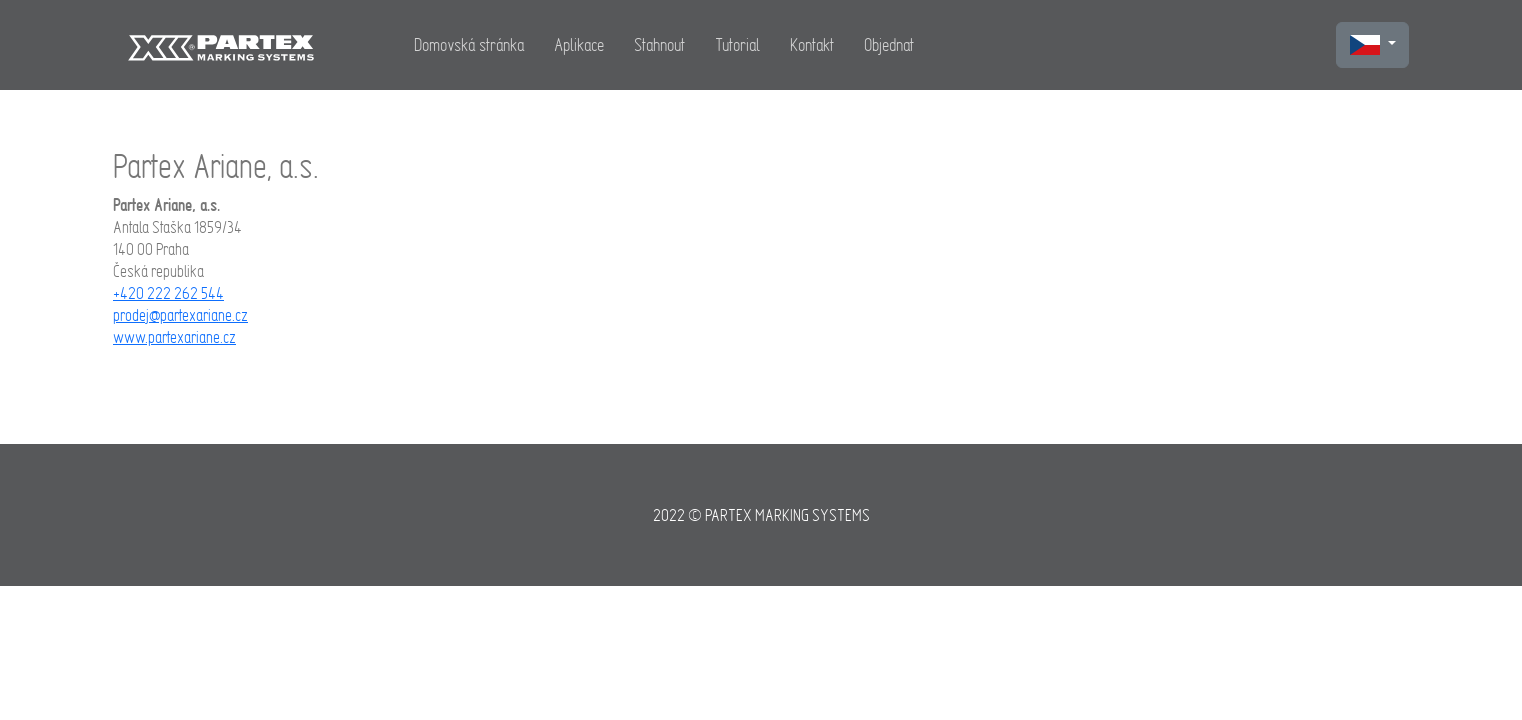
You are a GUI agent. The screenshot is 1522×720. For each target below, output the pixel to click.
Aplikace (579, 44)
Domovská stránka (469, 44)
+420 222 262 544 (168, 293)
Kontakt (812, 44)
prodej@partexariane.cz (180, 315)
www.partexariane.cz (174, 337)
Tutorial (737, 44)
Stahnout (659, 44)
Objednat (889, 44)
